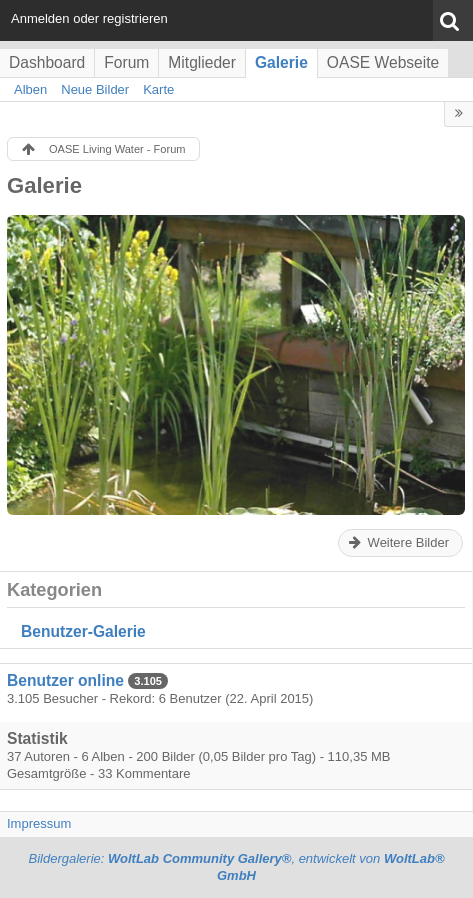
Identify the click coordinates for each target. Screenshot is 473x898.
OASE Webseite (383, 62)
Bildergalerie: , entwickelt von (236, 867)
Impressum (39, 823)
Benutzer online (65, 680)
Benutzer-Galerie (83, 631)
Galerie (281, 62)
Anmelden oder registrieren (89, 18)
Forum (126, 62)
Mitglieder (202, 62)
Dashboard (47, 62)
